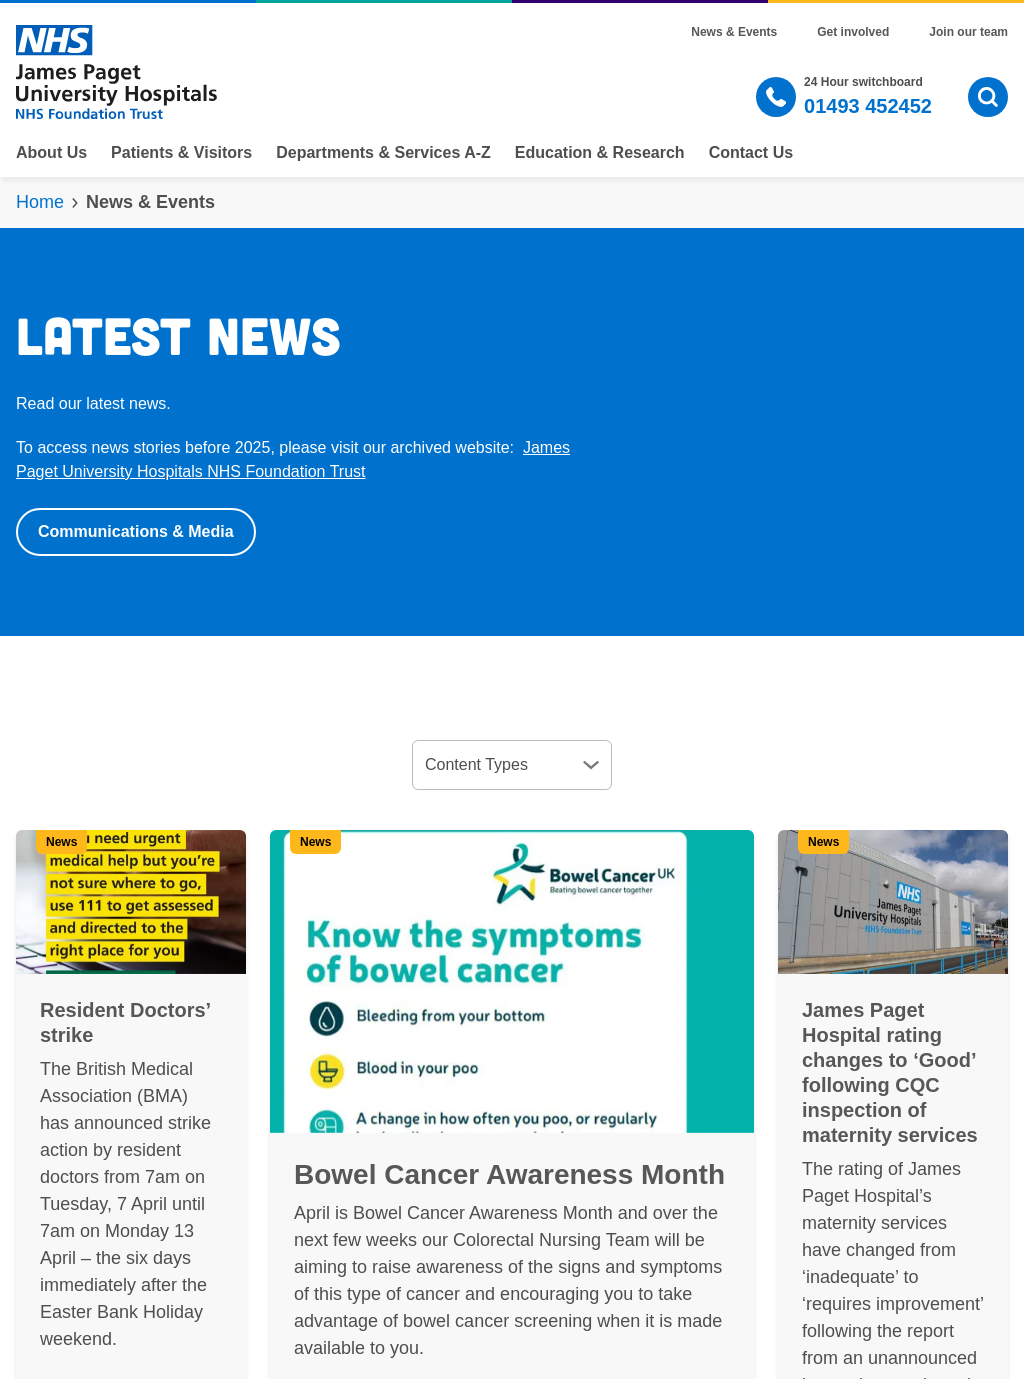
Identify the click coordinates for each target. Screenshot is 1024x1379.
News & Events (734, 32)
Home (40, 202)
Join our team (968, 32)
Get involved (853, 32)
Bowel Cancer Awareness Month (509, 1174)
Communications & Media (136, 531)
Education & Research (600, 153)
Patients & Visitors (181, 153)
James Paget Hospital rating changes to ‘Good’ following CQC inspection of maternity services (890, 1072)
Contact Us (751, 153)
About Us (51, 153)
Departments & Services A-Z (383, 153)
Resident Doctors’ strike (125, 1022)
